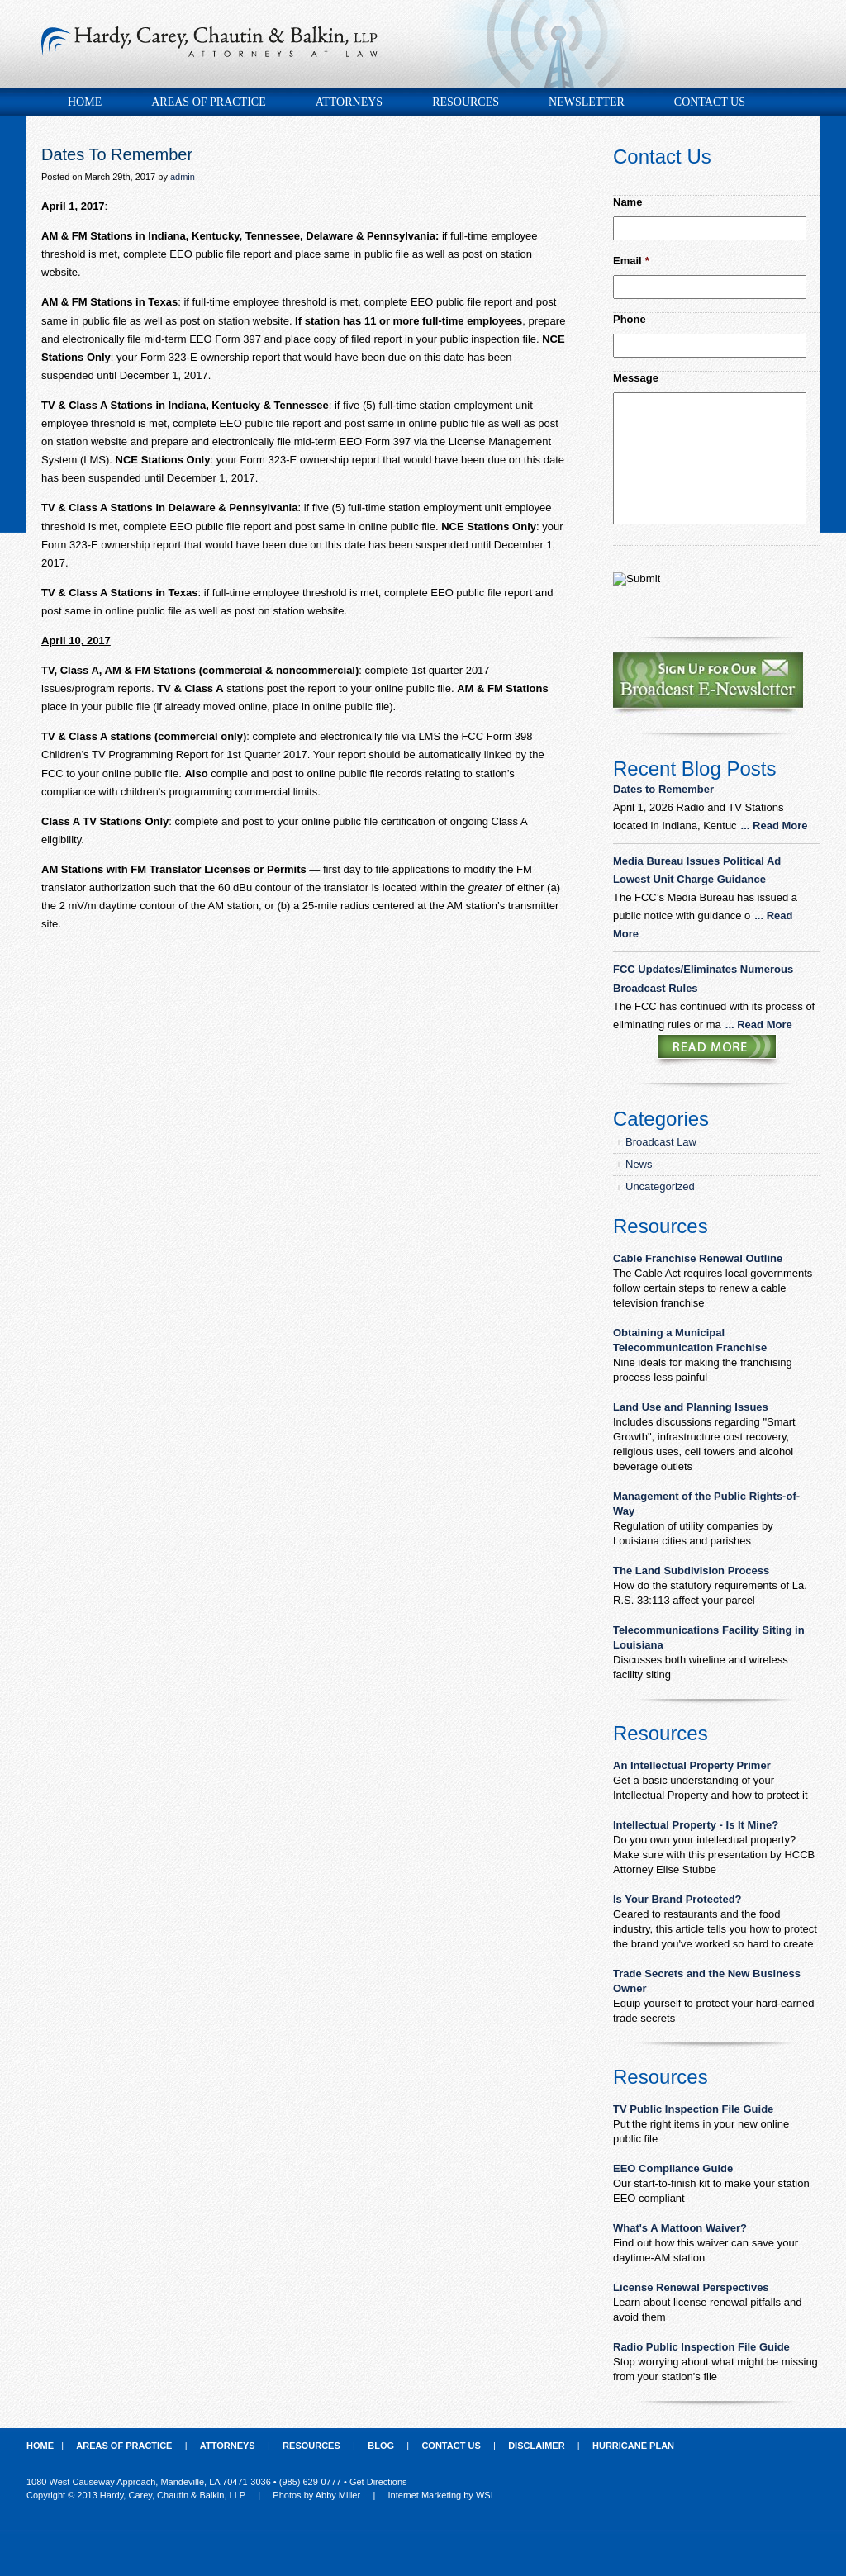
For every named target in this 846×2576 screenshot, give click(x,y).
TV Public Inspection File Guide (693, 2109)
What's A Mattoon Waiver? (680, 2228)
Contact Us (709, 102)
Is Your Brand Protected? (677, 1899)
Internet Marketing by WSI (440, 2495)
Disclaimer (536, 2445)
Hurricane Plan (633, 2445)
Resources (465, 102)
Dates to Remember (665, 789)
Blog (381, 2445)
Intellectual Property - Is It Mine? (695, 1825)
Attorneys (349, 102)
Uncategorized (660, 1186)
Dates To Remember (116, 154)
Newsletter (587, 102)
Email (631, 260)
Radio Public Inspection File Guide (701, 2347)
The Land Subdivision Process (691, 1570)
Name (627, 202)
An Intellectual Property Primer (692, 1765)
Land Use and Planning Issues (690, 1407)
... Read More (774, 825)
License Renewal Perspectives (691, 2287)
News (639, 1164)
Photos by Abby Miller (316, 2495)
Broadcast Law (660, 1142)
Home (85, 102)
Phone (629, 319)
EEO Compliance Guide (673, 2168)
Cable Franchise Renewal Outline (697, 1258)
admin (182, 177)
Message (635, 378)
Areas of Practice (208, 102)
